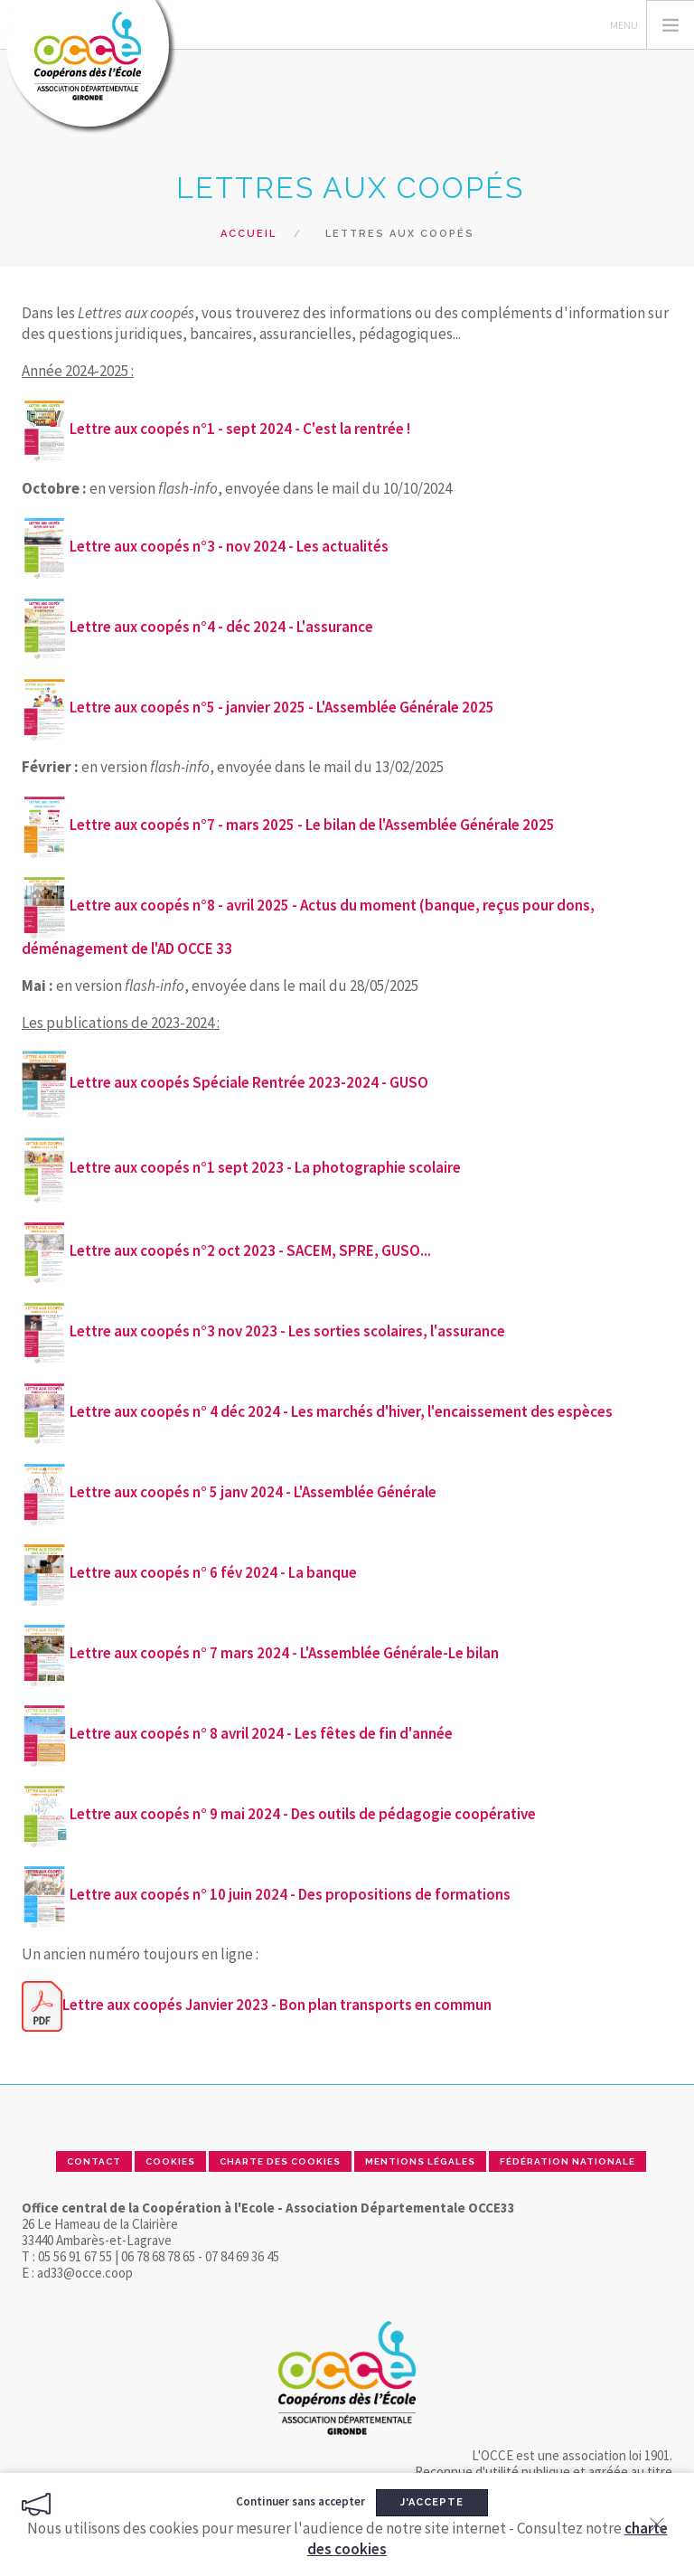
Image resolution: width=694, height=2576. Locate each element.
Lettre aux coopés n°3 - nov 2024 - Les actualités (229, 546)
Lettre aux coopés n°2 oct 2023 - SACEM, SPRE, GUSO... (250, 1250)
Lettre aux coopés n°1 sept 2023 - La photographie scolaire (265, 1167)
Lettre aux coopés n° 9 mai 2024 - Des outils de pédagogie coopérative (303, 1814)
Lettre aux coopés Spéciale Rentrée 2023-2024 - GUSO (249, 1082)
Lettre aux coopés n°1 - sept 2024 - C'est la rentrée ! (240, 429)
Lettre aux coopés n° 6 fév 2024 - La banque (213, 1572)
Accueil (248, 234)
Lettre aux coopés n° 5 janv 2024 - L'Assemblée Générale (253, 1492)
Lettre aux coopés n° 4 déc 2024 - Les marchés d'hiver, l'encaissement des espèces (341, 1411)
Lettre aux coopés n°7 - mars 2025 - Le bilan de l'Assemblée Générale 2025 (288, 825)
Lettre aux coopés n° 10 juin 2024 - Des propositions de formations (290, 1894)
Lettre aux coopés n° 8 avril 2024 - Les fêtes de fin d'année (261, 1733)
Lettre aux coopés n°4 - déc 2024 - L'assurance (221, 627)
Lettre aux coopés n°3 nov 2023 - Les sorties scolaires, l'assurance (287, 1331)
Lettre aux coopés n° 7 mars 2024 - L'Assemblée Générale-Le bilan (284, 1653)
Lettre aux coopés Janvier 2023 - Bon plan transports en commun (277, 2005)
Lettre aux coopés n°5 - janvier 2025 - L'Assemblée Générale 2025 (258, 707)
